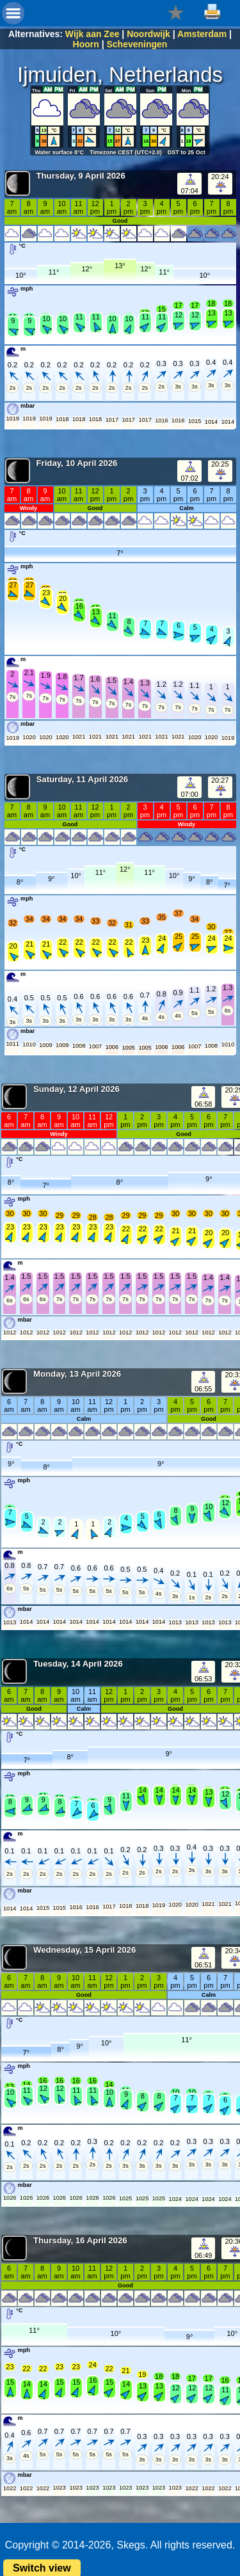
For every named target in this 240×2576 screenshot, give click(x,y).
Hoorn (86, 44)
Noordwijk (148, 34)
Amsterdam (202, 34)
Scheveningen (137, 44)
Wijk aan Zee (92, 34)
